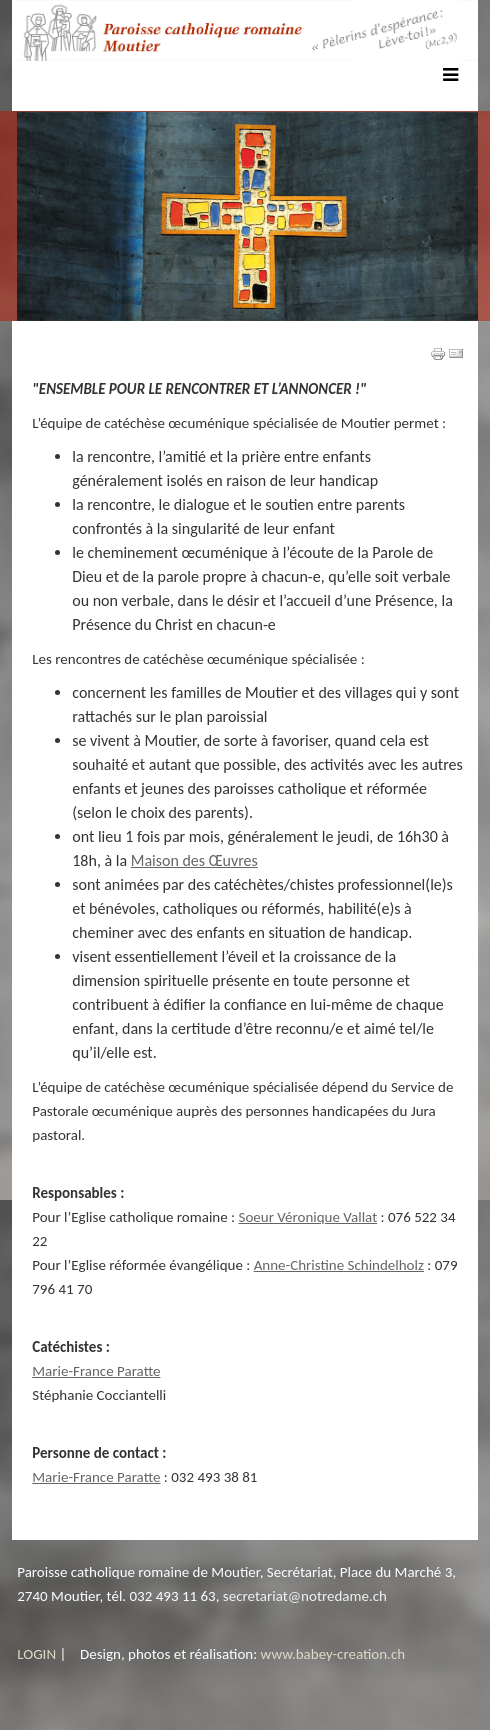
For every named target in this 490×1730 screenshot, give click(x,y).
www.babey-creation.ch (333, 1654)
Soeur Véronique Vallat (308, 1217)
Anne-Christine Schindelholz (339, 1265)
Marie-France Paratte (96, 1371)
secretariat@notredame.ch (305, 1596)
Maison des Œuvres (194, 860)
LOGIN (36, 1654)
